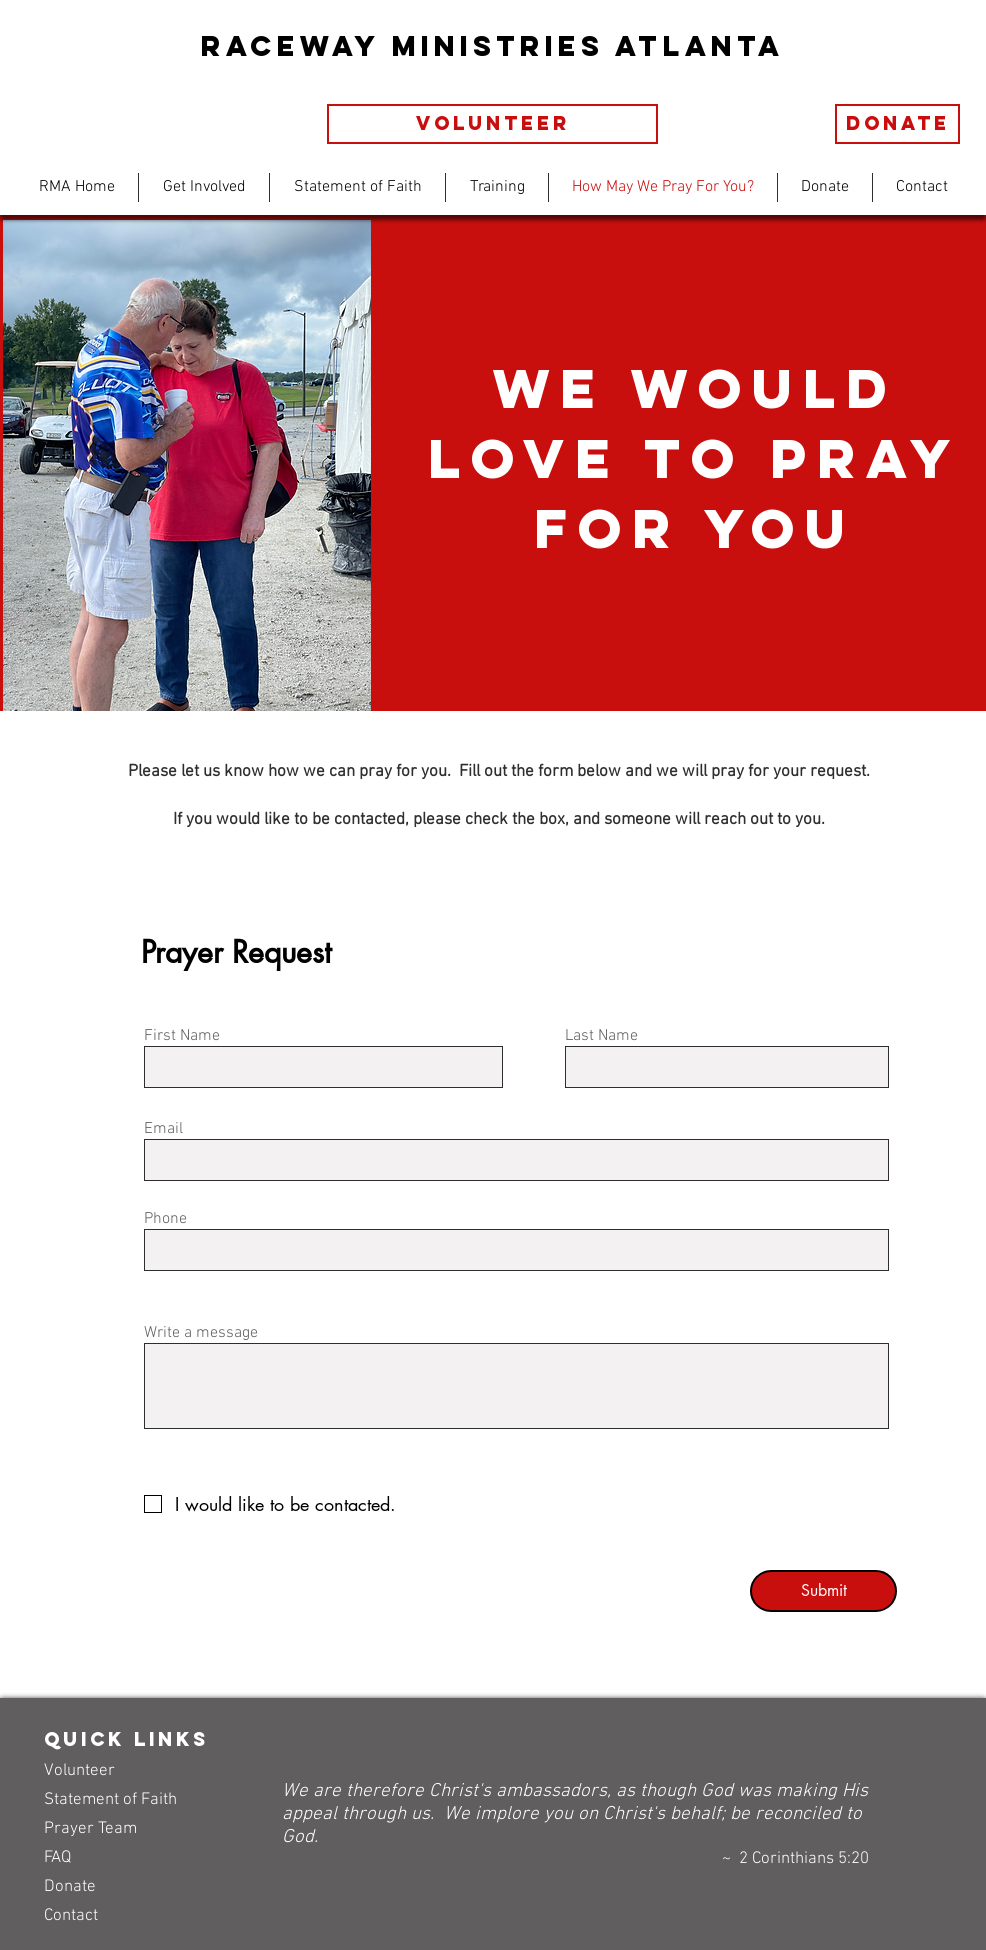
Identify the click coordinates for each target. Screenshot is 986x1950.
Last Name (601, 1036)
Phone (165, 1219)
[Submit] (823, 1591)
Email (163, 1129)
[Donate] (897, 124)
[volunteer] (492, 124)
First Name (182, 1036)
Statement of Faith (110, 1800)
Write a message (201, 1333)
